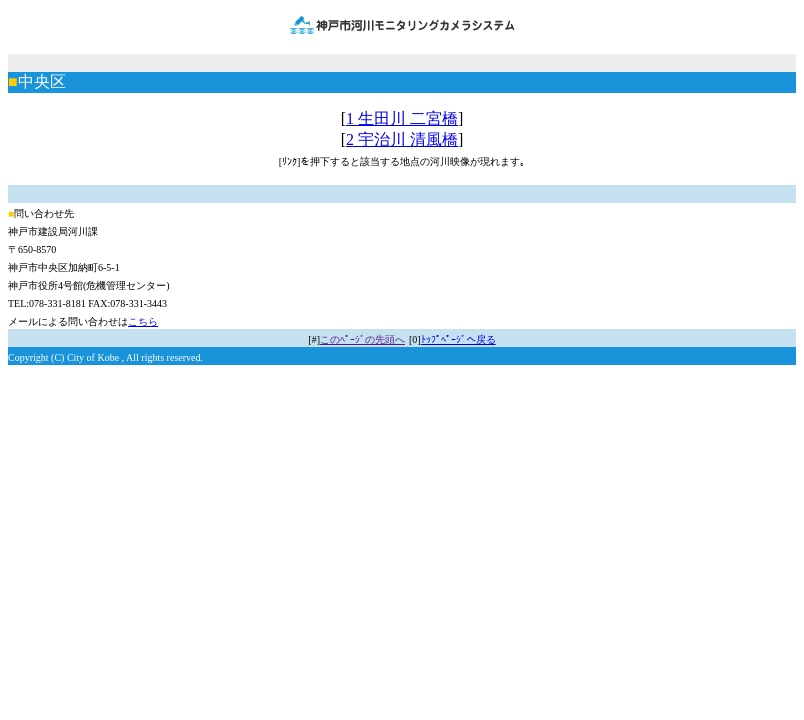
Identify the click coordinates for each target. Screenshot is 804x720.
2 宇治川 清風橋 (402, 139)
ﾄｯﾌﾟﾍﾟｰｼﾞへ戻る (458, 339)
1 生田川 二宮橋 (402, 118)
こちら (143, 321)
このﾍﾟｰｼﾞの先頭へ (362, 339)
